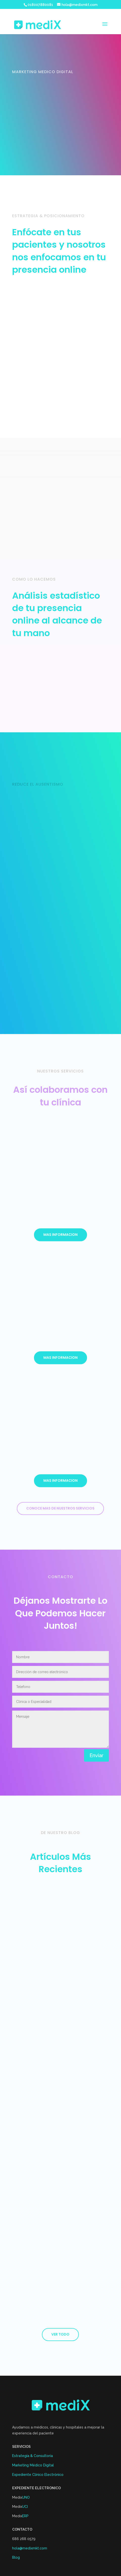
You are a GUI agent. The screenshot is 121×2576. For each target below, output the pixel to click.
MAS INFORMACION (60, 1234)
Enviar (96, 1755)
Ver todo (60, 2334)
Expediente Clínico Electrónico (37, 2475)
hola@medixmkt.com (29, 2548)
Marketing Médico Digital (33, 2465)
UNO (26, 2497)
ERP (25, 2516)
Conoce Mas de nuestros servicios (60, 1508)
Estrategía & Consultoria (32, 2456)
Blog (16, 2557)
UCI (25, 2507)
